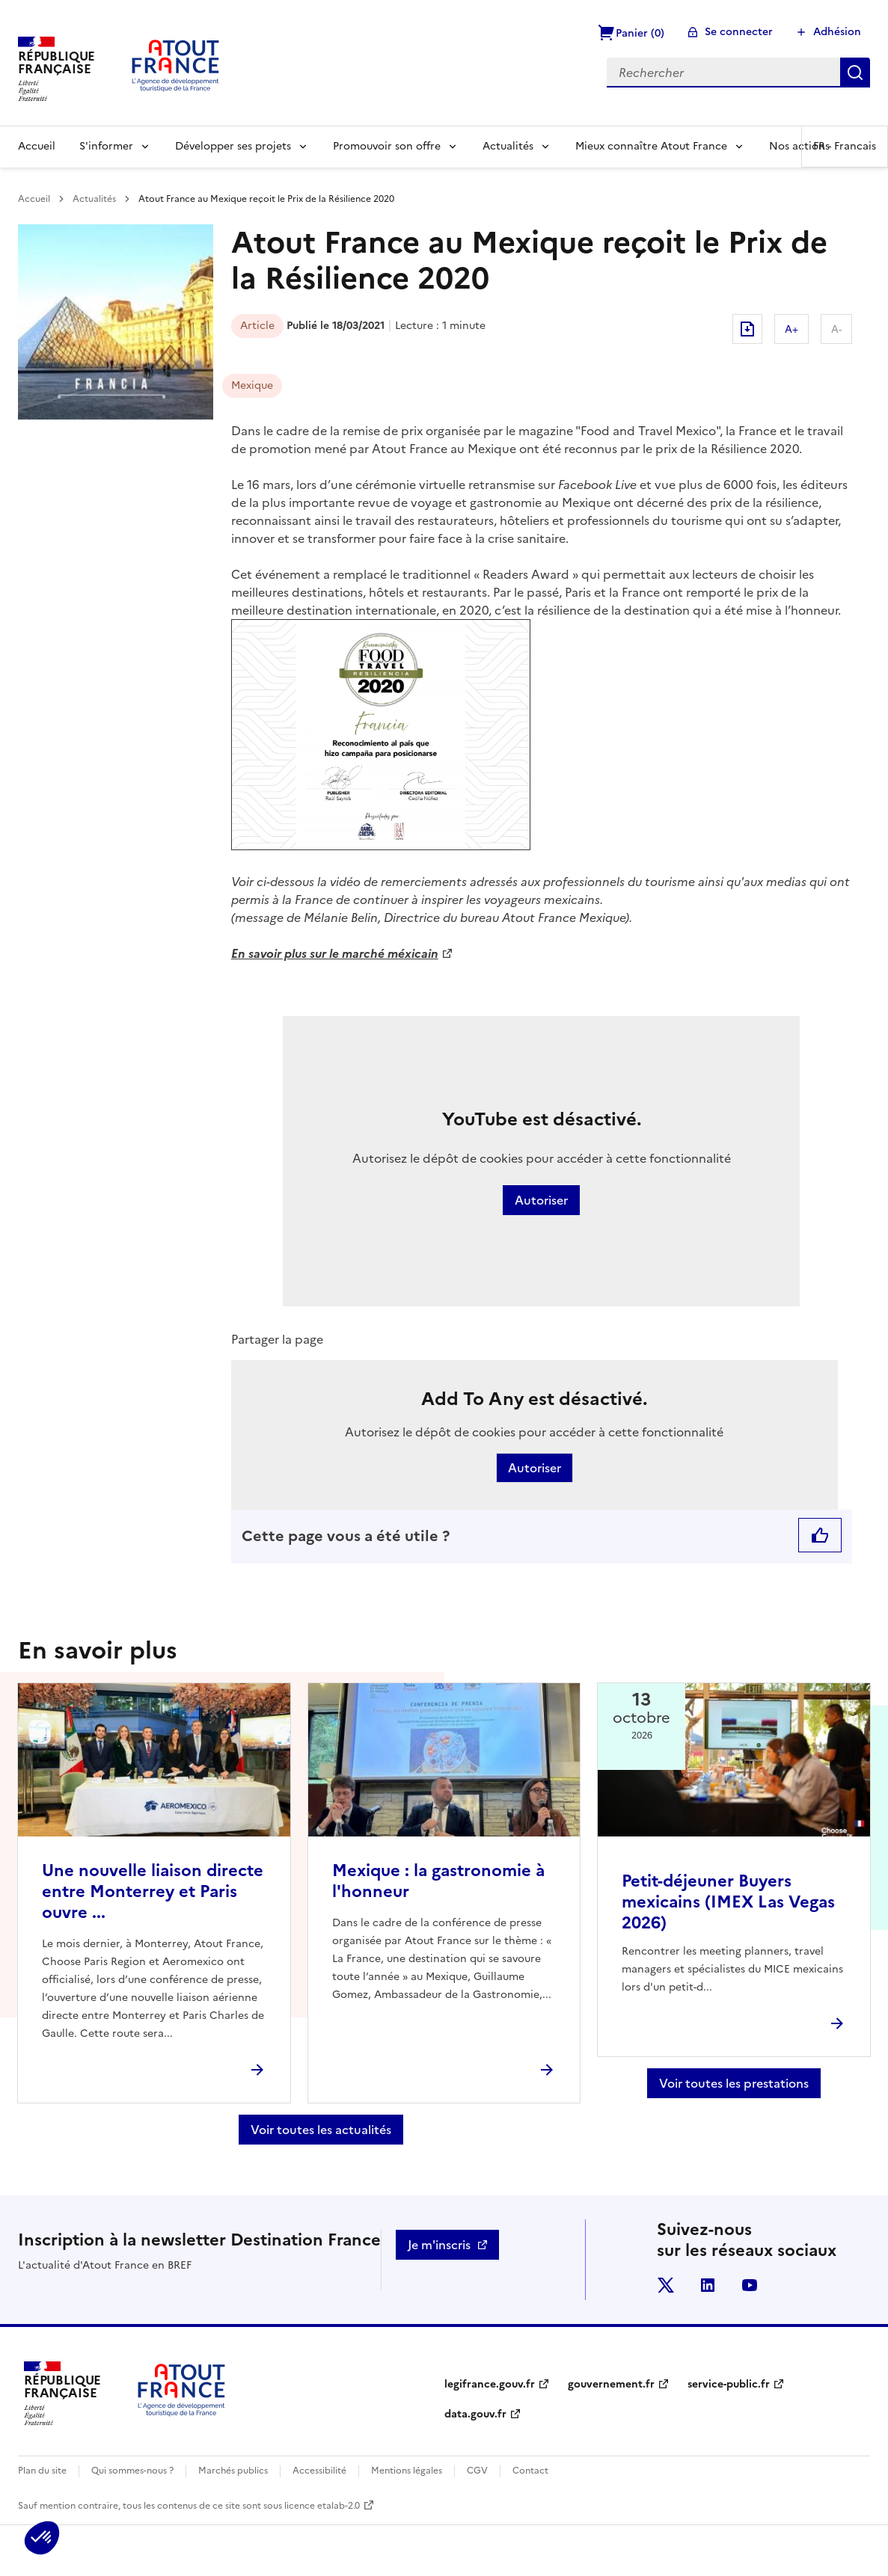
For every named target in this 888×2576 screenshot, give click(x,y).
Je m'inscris (439, 2245)
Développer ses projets (233, 146)
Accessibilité (319, 2470)
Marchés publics (233, 2470)
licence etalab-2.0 (322, 2505)
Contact (530, 2470)
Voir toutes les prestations (734, 2083)
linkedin (708, 2285)
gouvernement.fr (611, 2384)
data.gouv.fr (475, 2414)
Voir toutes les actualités (321, 2130)
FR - (844, 146)
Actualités (508, 146)
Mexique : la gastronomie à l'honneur (438, 1881)
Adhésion (837, 32)
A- (836, 329)
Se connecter (739, 32)
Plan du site (42, 2470)
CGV (477, 2470)
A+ (791, 329)
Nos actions (799, 146)
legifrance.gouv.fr (489, 2384)
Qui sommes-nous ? (132, 2470)
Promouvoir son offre (387, 146)
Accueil (36, 146)
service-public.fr (729, 2384)
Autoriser (541, 1200)
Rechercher (855, 72)
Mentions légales (406, 2470)
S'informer (106, 146)
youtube (750, 2285)
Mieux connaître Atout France (651, 146)
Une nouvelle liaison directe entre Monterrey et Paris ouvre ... (152, 1891)
